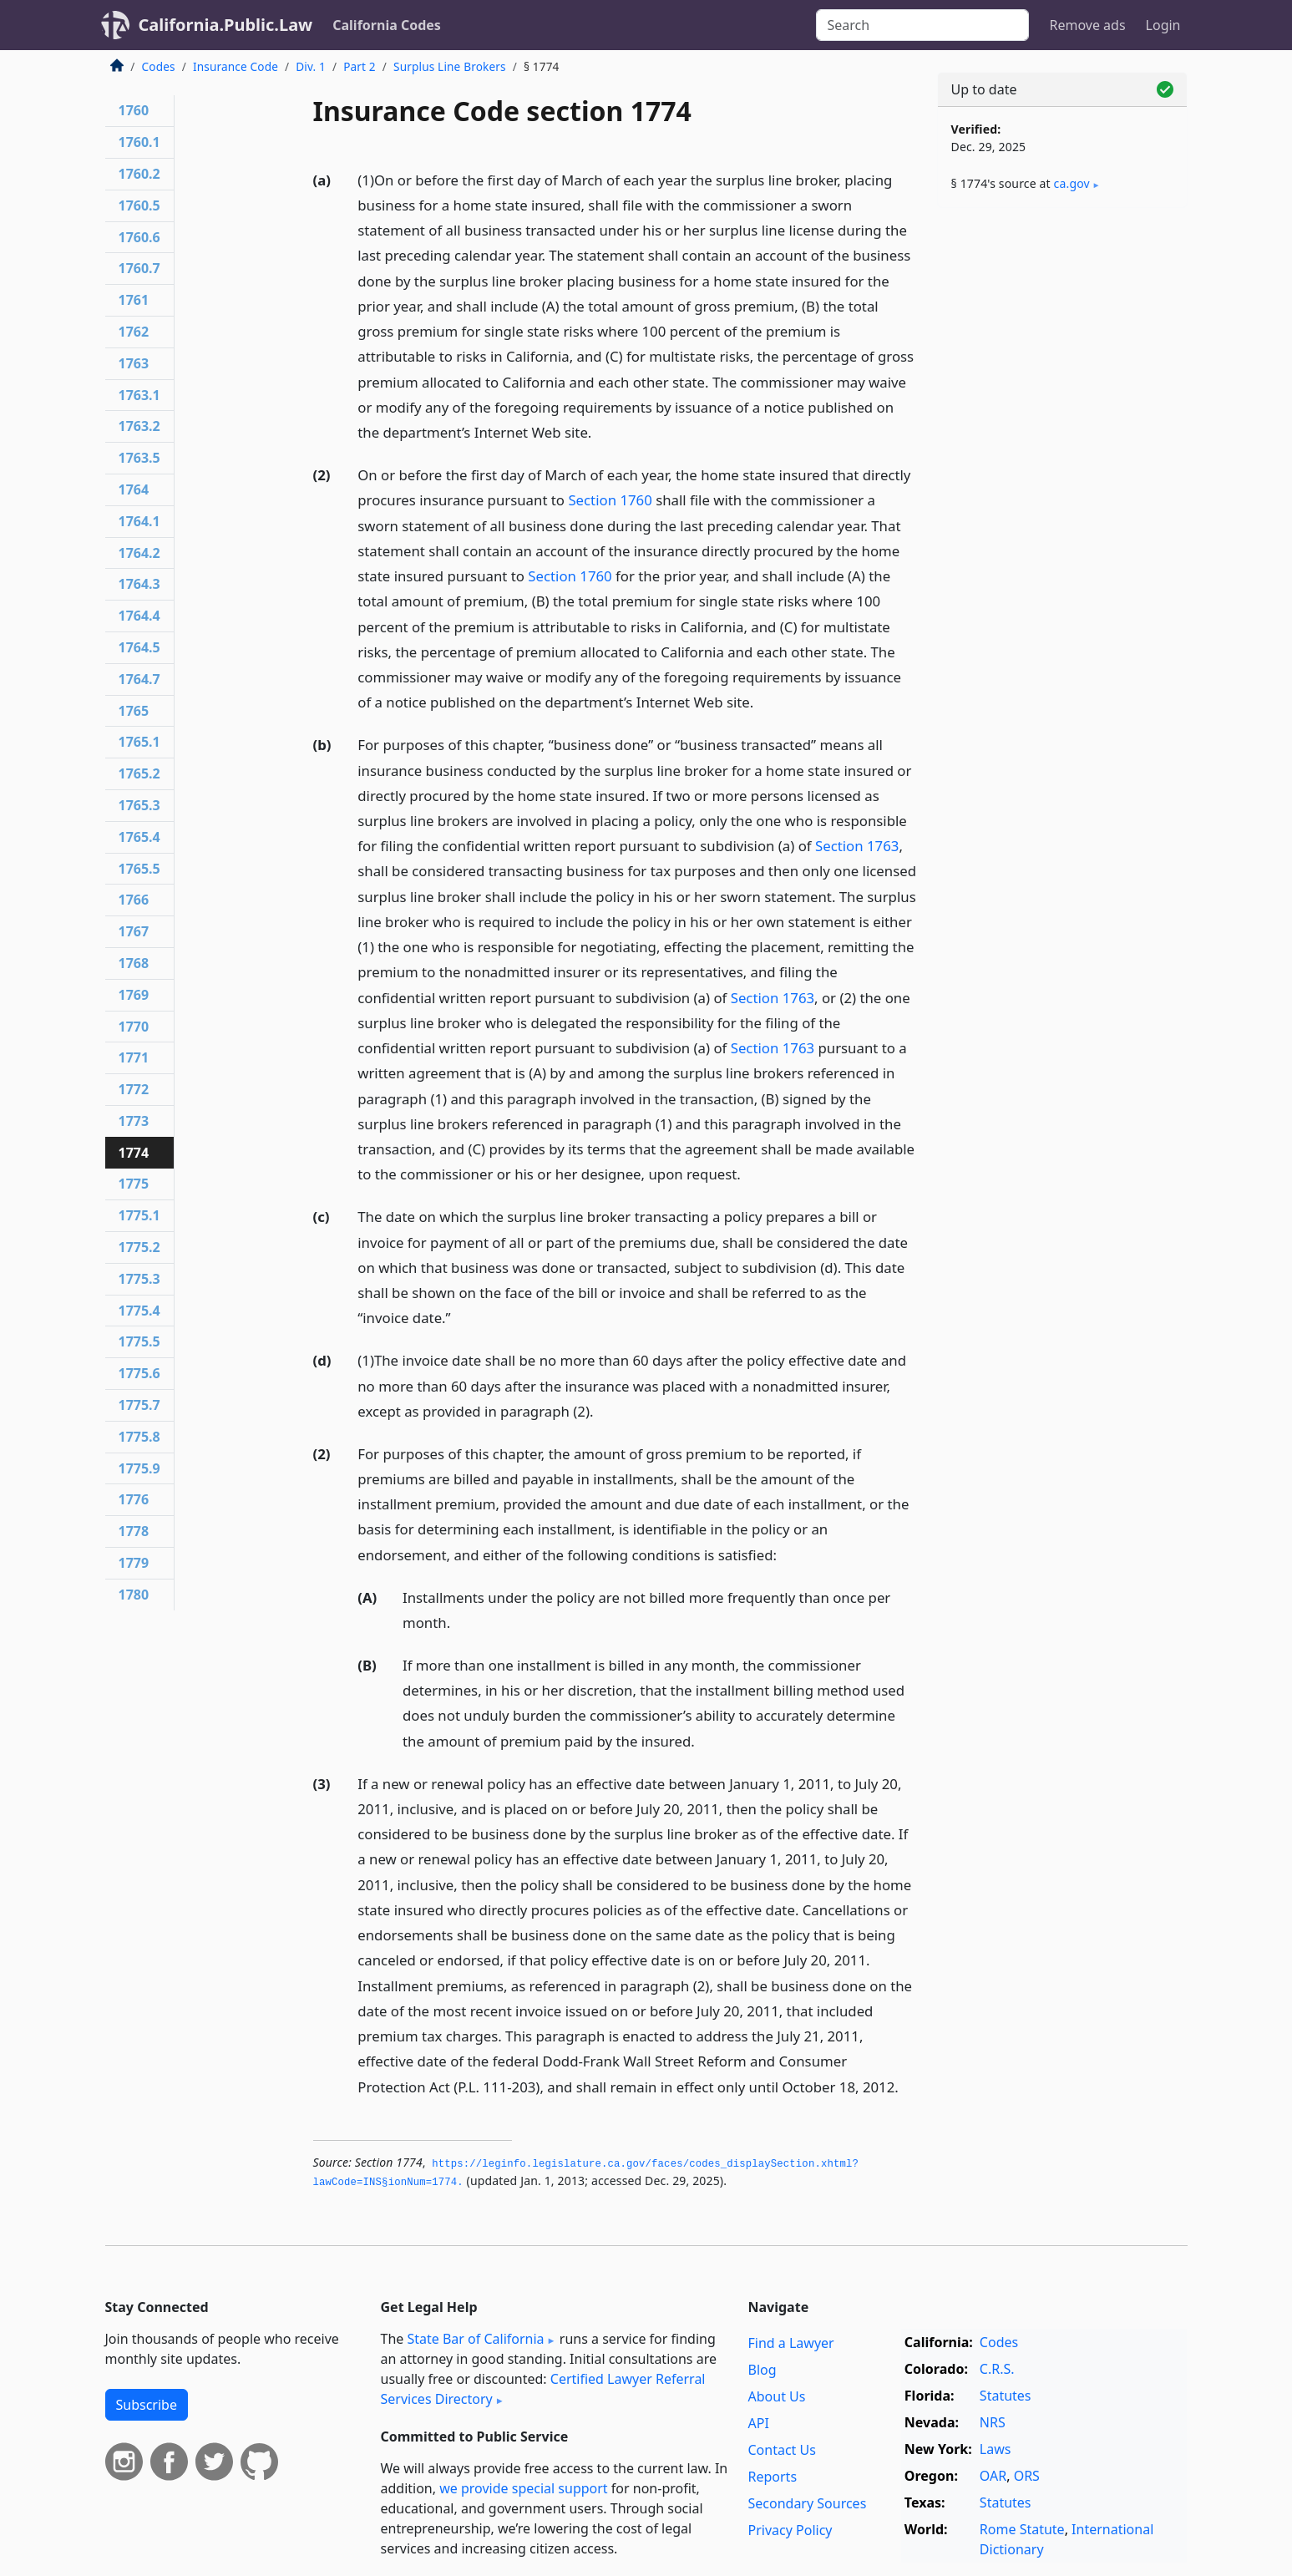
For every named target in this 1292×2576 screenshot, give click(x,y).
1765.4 (139, 837)
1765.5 (139, 869)
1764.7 (139, 679)
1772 (134, 1089)
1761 (134, 300)
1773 (134, 1121)
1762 (134, 331)
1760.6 (139, 237)
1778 (134, 1531)
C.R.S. (997, 2369)
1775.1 (139, 1215)
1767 (134, 931)
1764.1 (139, 521)
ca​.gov (1072, 183)
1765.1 (139, 742)
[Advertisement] (1062, 482)
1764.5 (139, 647)
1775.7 (139, 1405)
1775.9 (139, 1468)
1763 (134, 363)
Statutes (1005, 2395)
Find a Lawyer (791, 2343)
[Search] (922, 25)
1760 (134, 110)
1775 (134, 1183)
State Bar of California (475, 2339)
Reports (773, 2476)
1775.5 (139, 1341)
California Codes (386, 25)
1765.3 (139, 805)
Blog (762, 2369)
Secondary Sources (807, 2503)
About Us (777, 2396)
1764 (134, 489)
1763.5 (139, 458)
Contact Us (782, 2450)
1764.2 (139, 553)
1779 (134, 1563)
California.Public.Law (226, 24)
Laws (995, 2449)
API (758, 2423)
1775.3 (139, 1279)
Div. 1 (311, 66)
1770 (134, 1026)
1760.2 (139, 174)
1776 (134, 1499)
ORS (1027, 2476)
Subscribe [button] (146, 2405)
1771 (134, 1057)
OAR (993, 2476)
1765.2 (139, 773)
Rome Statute (1022, 2529)
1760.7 (139, 268)
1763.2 (139, 426)
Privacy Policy (790, 2530)
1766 (134, 899)
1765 (134, 711)
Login (1163, 25)
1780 (134, 1594)
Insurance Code (235, 66)
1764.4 (139, 615)
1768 (134, 963)
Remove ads (1087, 25)
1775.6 (139, 1373)
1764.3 (139, 584)
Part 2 (359, 66)
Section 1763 (857, 845)
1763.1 (139, 395)
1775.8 (139, 1436)
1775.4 (139, 1310)
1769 (134, 995)
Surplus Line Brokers (449, 66)
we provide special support (523, 2488)
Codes (158, 66)
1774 (134, 1152)
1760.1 (139, 142)
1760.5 (139, 205)
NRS (993, 2422)
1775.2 (139, 1247)
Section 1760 (609, 500)
